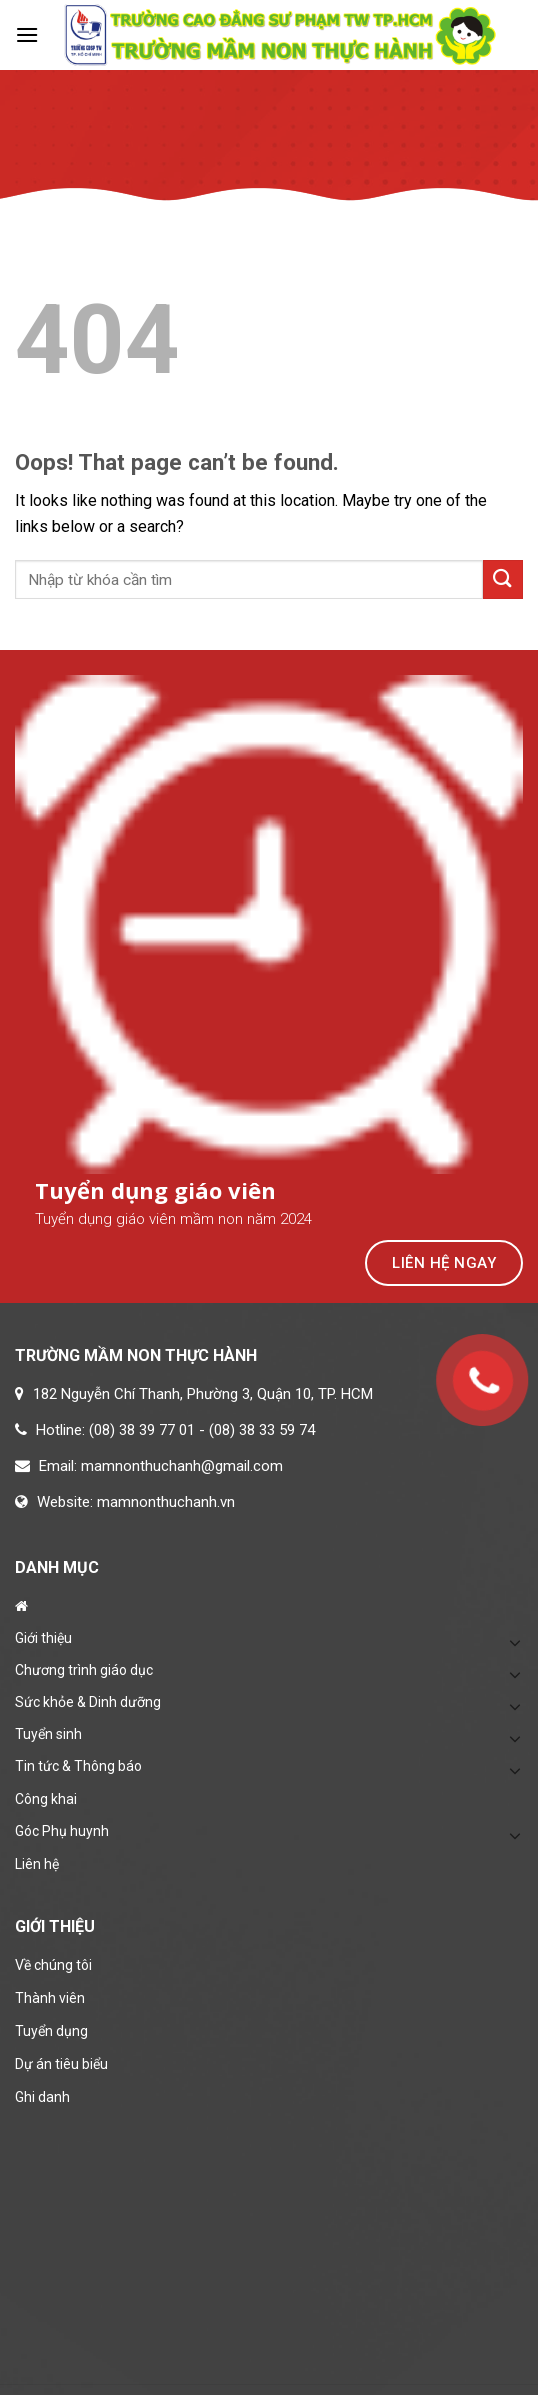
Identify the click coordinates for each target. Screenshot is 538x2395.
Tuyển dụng (51, 2031)
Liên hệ (37, 1864)
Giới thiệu (43, 1638)
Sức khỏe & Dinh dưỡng (88, 1702)
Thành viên (50, 1998)
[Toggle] (515, 1642)
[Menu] (27, 34)
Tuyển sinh (48, 1734)
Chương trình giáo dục (84, 1670)
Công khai (46, 1799)
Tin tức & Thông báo (78, 1766)
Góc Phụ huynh (62, 1831)
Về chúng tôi (53, 1965)
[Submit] (503, 579)
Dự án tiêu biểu (61, 2064)
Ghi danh (42, 2097)
